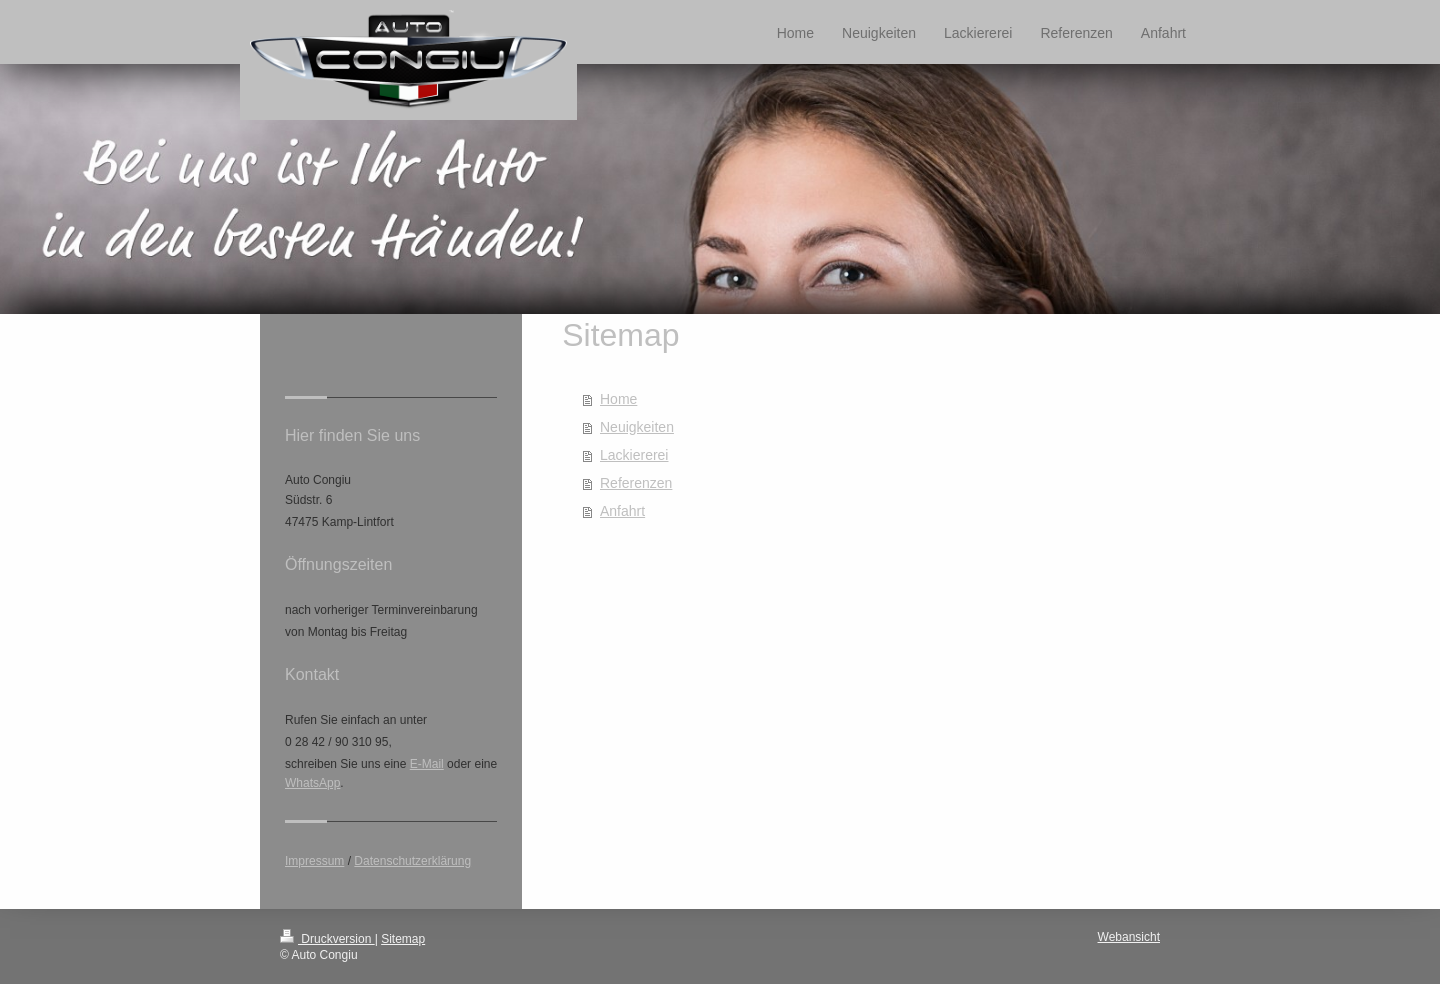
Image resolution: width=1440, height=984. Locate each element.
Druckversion (327, 939)
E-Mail (427, 764)
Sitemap (403, 939)
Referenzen (636, 483)
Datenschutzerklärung (412, 861)
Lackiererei (634, 455)
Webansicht (1129, 937)
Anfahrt (622, 511)
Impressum (314, 861)
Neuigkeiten (637, 427)
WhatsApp (312, 783)
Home (618, 399)
